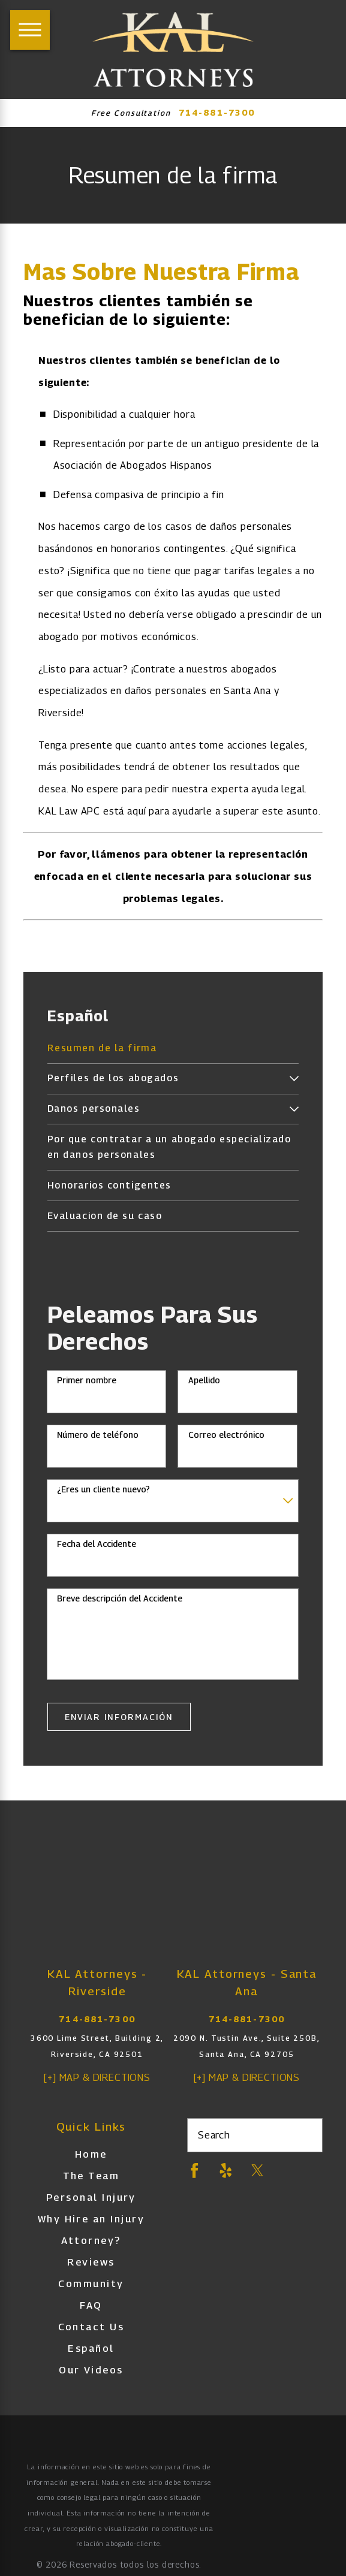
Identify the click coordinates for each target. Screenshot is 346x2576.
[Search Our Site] (307, 2135)
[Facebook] (194, 2170)
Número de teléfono (98, 1435)
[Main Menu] (30, 30)
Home (91, 2154)
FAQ (91, 2305)
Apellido (204, 1380)
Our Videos (91, 2370)
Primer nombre (86, 1380)
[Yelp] (225, 2170)
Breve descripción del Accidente (119, 1598)
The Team (91, 2176)
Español (91, 2348)
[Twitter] (257, 2170)
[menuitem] (173, 1048)
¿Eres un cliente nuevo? (103, 1489)
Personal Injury (91, 2197)
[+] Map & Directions (97, 2077)
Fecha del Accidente (96, 1544)
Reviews (91, 2262)
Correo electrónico (226, 1435)
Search (214, 2135)
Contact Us (91, 2327)
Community (91, 2284)
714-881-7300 (217, 112)
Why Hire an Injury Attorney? (91, 2229)
